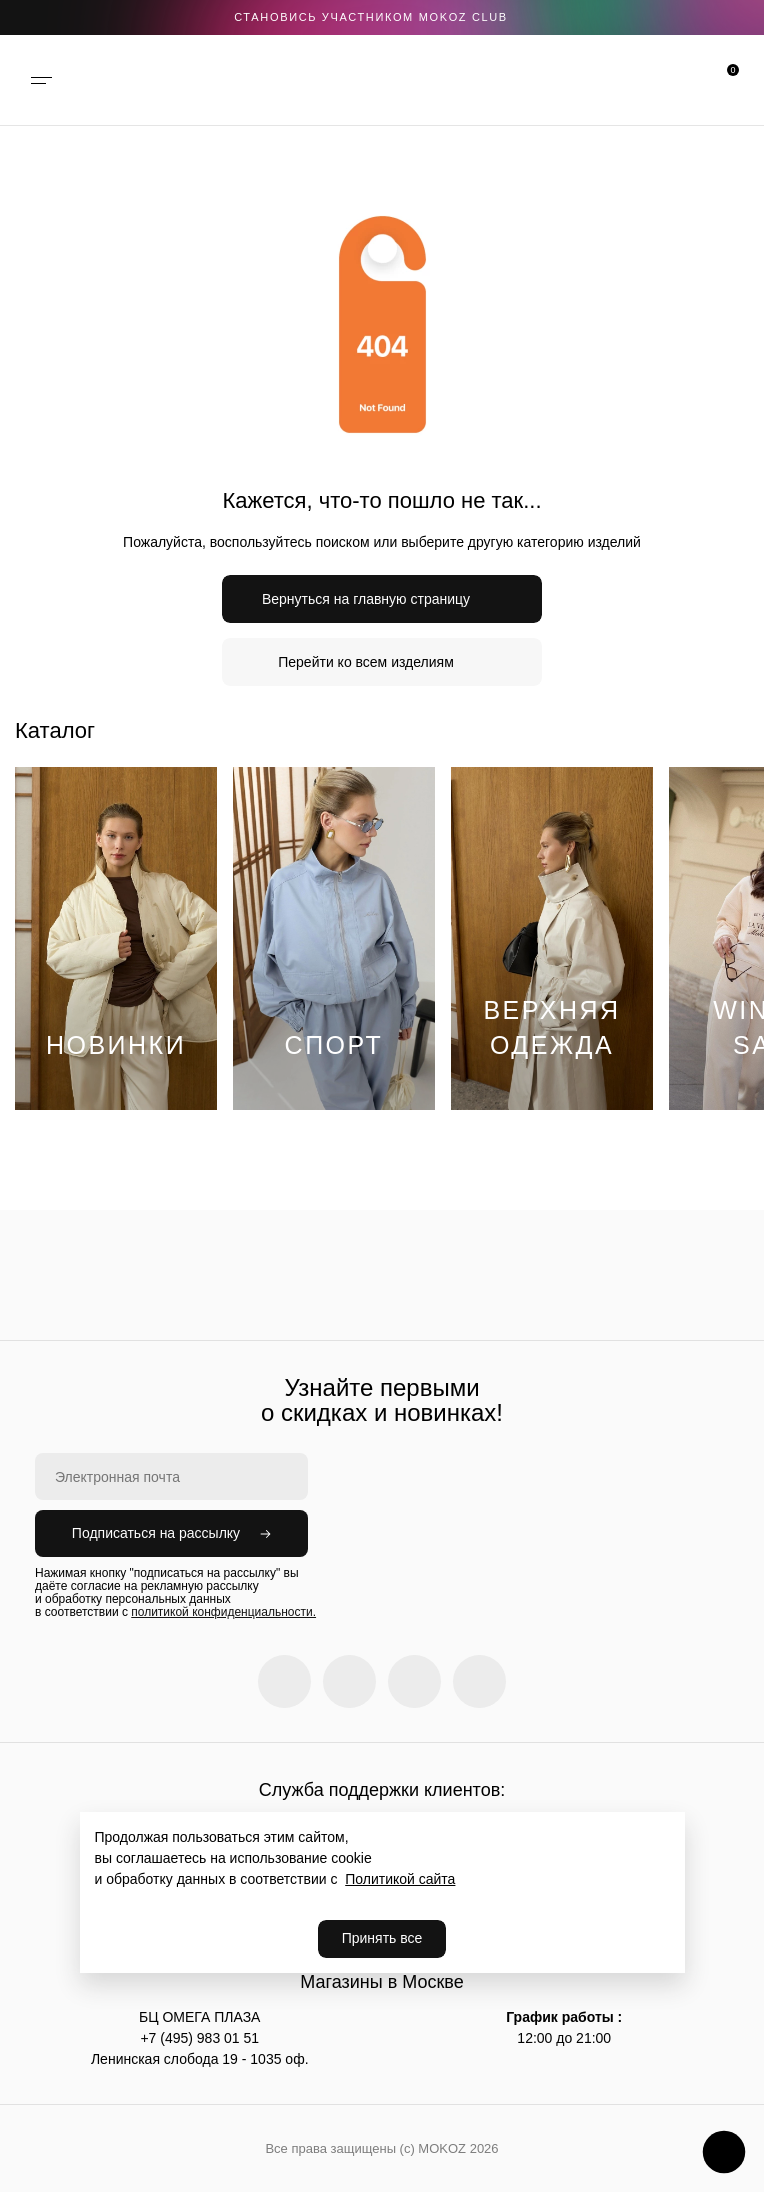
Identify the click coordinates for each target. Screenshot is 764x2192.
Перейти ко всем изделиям (366, 662)
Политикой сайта (400, 1879)
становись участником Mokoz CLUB (371, 17)
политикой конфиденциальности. (223, 1612)
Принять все (382, 1938)
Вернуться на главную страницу (366, 599)
